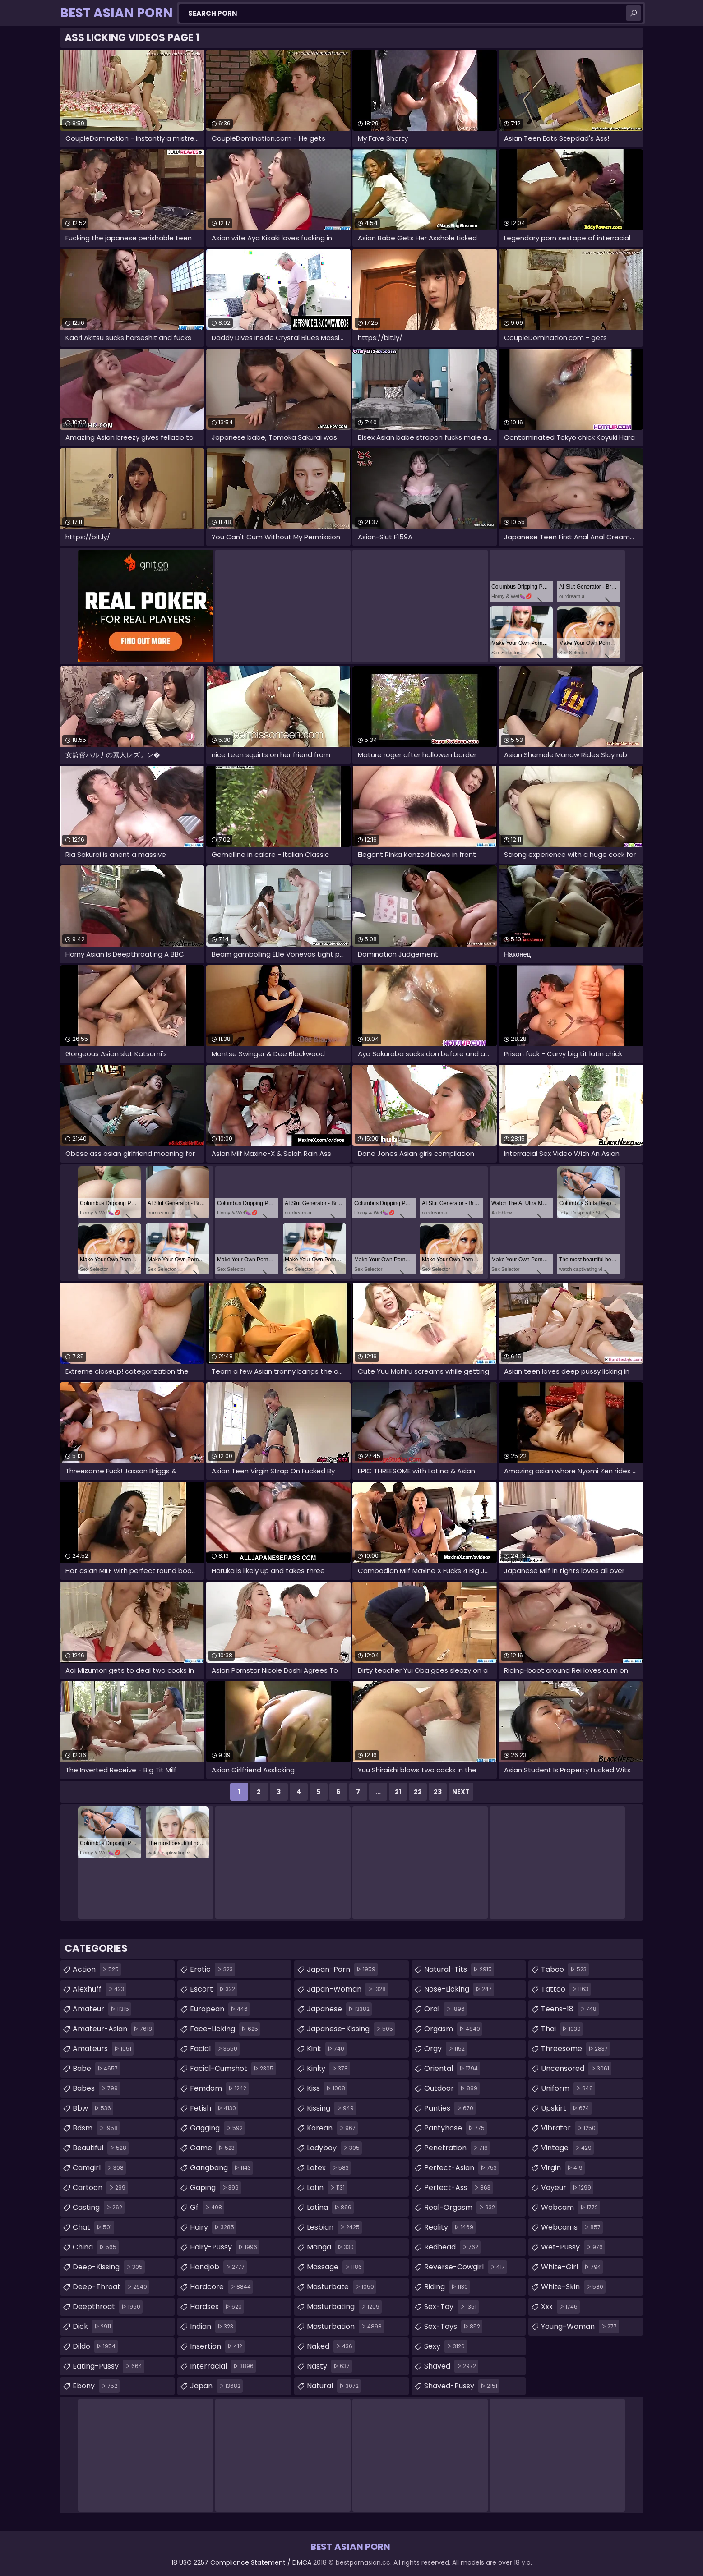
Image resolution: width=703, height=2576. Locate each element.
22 (418, 1791)
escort (213, 1989)
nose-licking (459, 1989)
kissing (331, 2108)
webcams (572, 2227)
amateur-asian (113, 2029)
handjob (218, 2267)
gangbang (221, 2168)
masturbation (345, 2326)
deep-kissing (109, 2267)
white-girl (572, 2267)
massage (335, 2267)
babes (96, 2088)
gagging (217, 2128)
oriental (452, 2068)
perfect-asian (461, 2168)
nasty (329, 2366)
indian (213, 2326)
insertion (217, 2346)
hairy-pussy (224, 2247)
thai (562, 2029)
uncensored (576, 2068)
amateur (102, 2009)
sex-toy (451, 2307)
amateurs (103, 2049)
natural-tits (459, 1969)
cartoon (100, 2187)
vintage (567, 2148)
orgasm (453, 2029)
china (96, 2247)
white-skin (573, 2287)
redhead (452, 2247)
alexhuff (99, 1989)
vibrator (569, 2128)
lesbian (334, 2227)
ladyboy (334, 2148)
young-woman (580, 2326)
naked (331, 2346)
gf (207, 2207)
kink (327, 2049)
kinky (328, 2068)
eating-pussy (108, 2366)
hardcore (221, 2287)
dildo (95, 2346)
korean (332, 2128)
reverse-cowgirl (465, 2267)
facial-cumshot (233, 2068)
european (220, 2009)
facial (215, 2049)
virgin (563, 2168)
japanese (339, 2009)
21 (398, 1791)
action (97, 1969)
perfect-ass (458, 2187)
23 (438, 1791)
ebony (96, 2386)
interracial (223, 2366)
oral (445, 2009)
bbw (93, 2108)
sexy (445, 2346)
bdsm (96, 2128)
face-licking (225, 2029)
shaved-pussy (462, 2386)
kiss (327, 2088)
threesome (575, 2049)
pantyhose (455, 2128)
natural (334, 2386)
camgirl (99, 2168)
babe (96, 2068)
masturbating (344, 2307)
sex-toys (453, 2326)
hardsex (217, 2307)
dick (93, 2326)
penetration (457, 2148)
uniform (568, 2088)
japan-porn (342, 1969)
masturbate (341, 2287)
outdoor (452, 2088)
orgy (445, 2049)
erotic (212, 1969)
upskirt (566, 2108)
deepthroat (108, 2307)
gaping (215, 2187)
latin (327, 2187)
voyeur (567, 2187)
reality (450, 2227)
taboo (565, 1969)
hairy (213, 2227)
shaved (451, 2366)
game (213, 2148)
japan (216, 2386)
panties (450, 2108)
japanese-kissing (351, 2029)
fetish (214, 2108)
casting (99, 2207)
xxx (560, 2307)
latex (329, 2168)
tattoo (566, 1989)
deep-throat (111, 2287)
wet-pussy (573, 2247)
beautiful (101, 2148)
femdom (219, 2088)
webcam (570, 2207)
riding (447, 2287)
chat (93, 2227)
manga (331, 2247)
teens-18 (570, 2009)
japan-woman (347, 1989)
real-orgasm (460, 2207)
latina (330, 2207)
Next (461, 1791)
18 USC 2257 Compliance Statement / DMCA (241, 2562)
